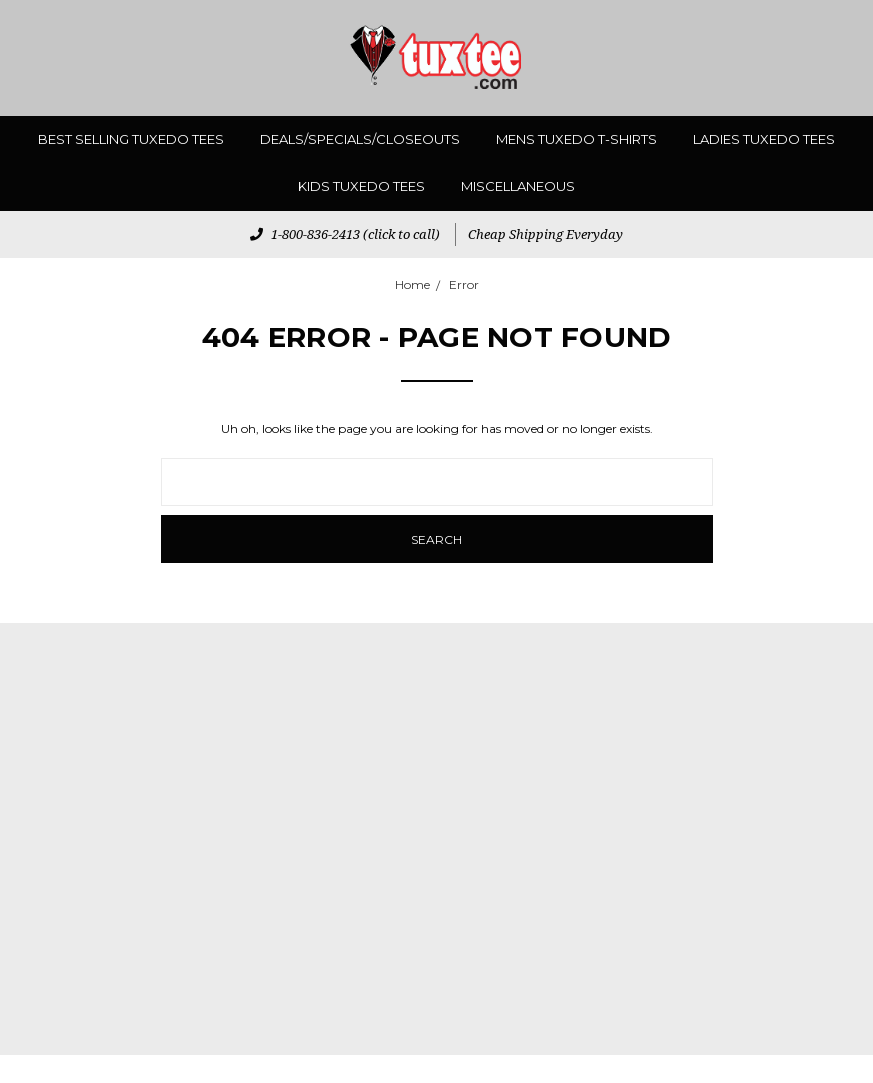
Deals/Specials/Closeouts (360, 139)
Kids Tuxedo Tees (361, 186)
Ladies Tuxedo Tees (764, 139)
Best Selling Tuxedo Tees (131, 139)
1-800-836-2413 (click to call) (345, 234)
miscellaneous (518, 186)
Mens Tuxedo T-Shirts (576, 139)
